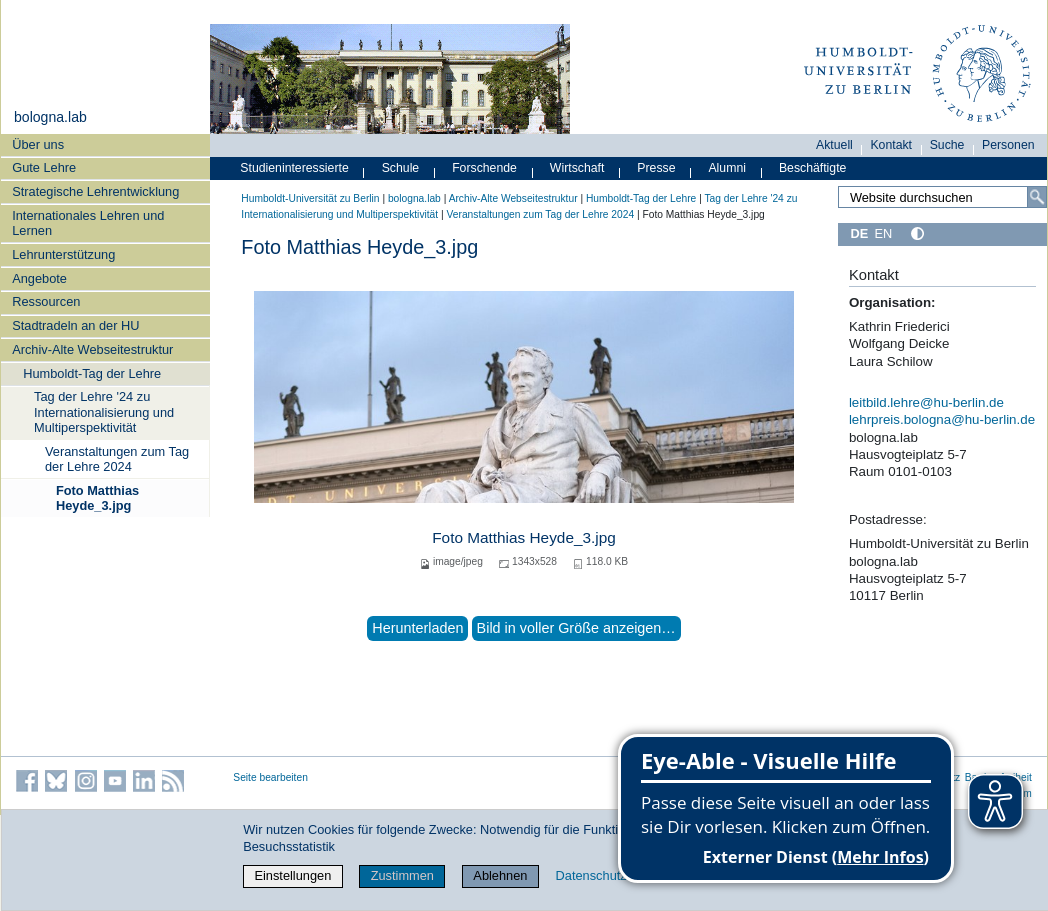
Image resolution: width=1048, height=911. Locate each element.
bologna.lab (50, 117)
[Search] (1037, 197)
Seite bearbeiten (270, 777)
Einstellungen (292, 875)
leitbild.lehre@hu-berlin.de (926, 402)
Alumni (727, 168)
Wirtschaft (577, 168)
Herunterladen (417, 628)
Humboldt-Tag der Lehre (92, 373)
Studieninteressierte (294, 168)
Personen (1008, 145)
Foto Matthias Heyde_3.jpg (97, 498)
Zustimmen (402, 875)
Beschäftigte (813, 168)
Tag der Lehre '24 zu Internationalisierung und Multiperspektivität (104, 412)
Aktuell (834, 145)
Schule (401, 168)
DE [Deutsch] (859, 233)
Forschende (484, 168)
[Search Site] (942, 197)
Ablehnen (500, 875)
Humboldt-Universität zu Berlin (310, 198)
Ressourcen (46, 301)
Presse (656, 168)
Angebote (39, 278)
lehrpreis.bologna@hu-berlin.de (942, 419)
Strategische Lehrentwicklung (95, 191)
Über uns (38, 144)
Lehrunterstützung (63, 254)
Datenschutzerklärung (618, 875)
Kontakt (891, 145)
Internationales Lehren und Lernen (88, 223)
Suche (947, 145)
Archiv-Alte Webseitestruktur (92, 349)
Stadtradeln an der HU (75, 325)
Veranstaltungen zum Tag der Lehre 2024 (117, 459)
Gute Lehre (44, 167)
